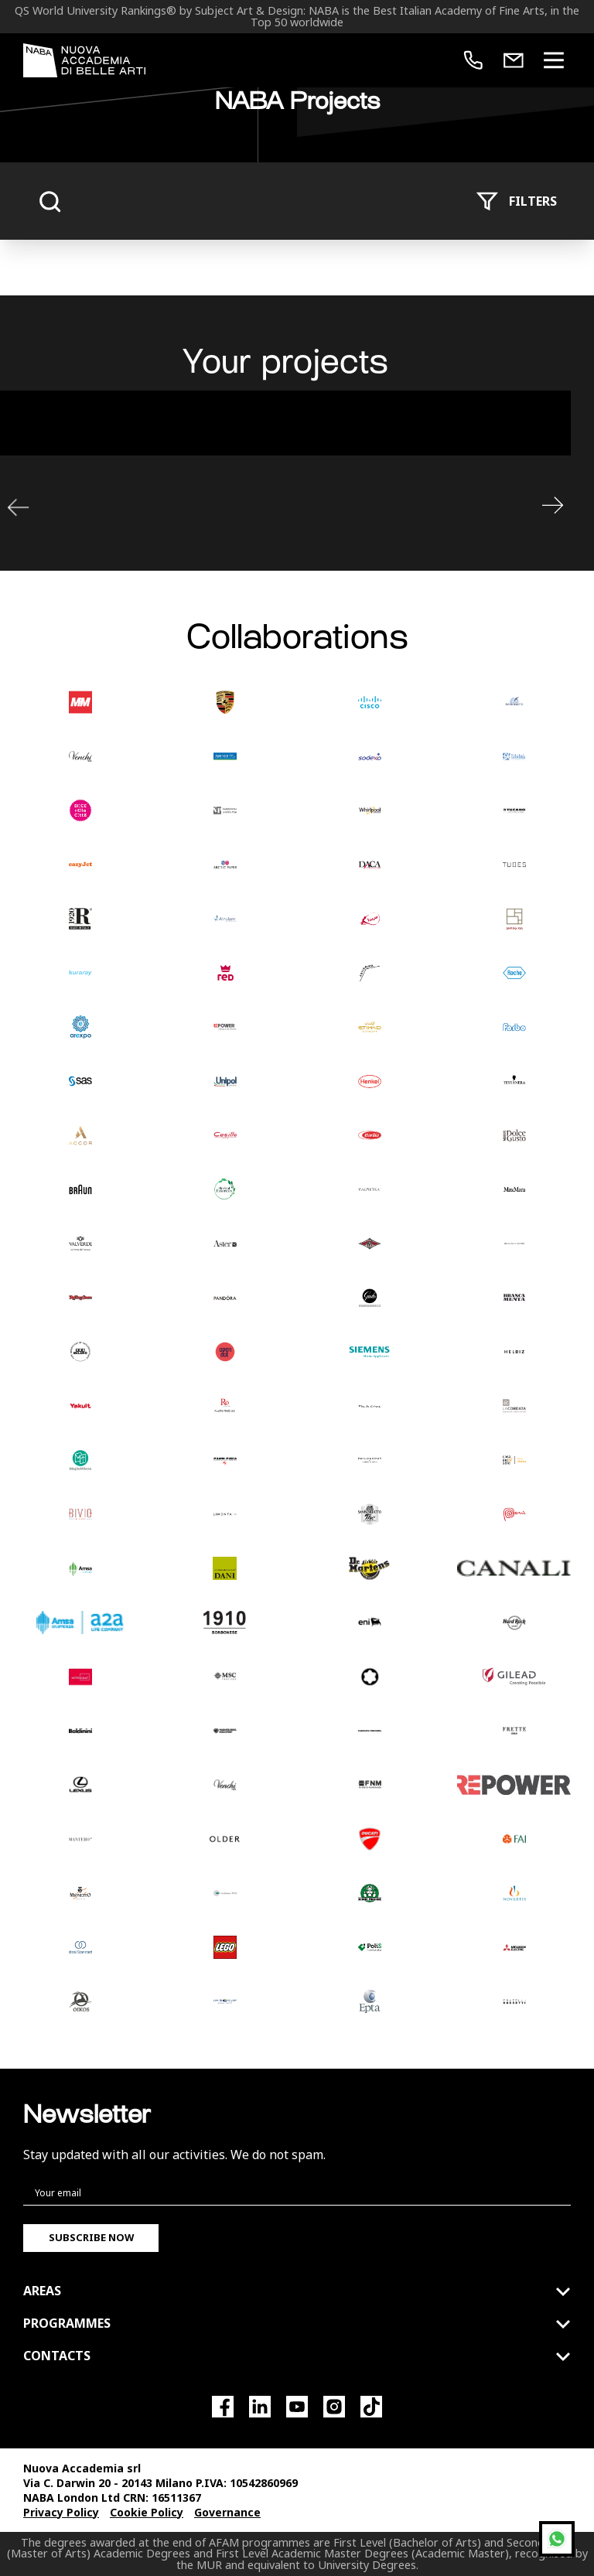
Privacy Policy (61, 2512)
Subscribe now (91, 2237)
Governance (227, 2512)
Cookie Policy (146, 2512)
